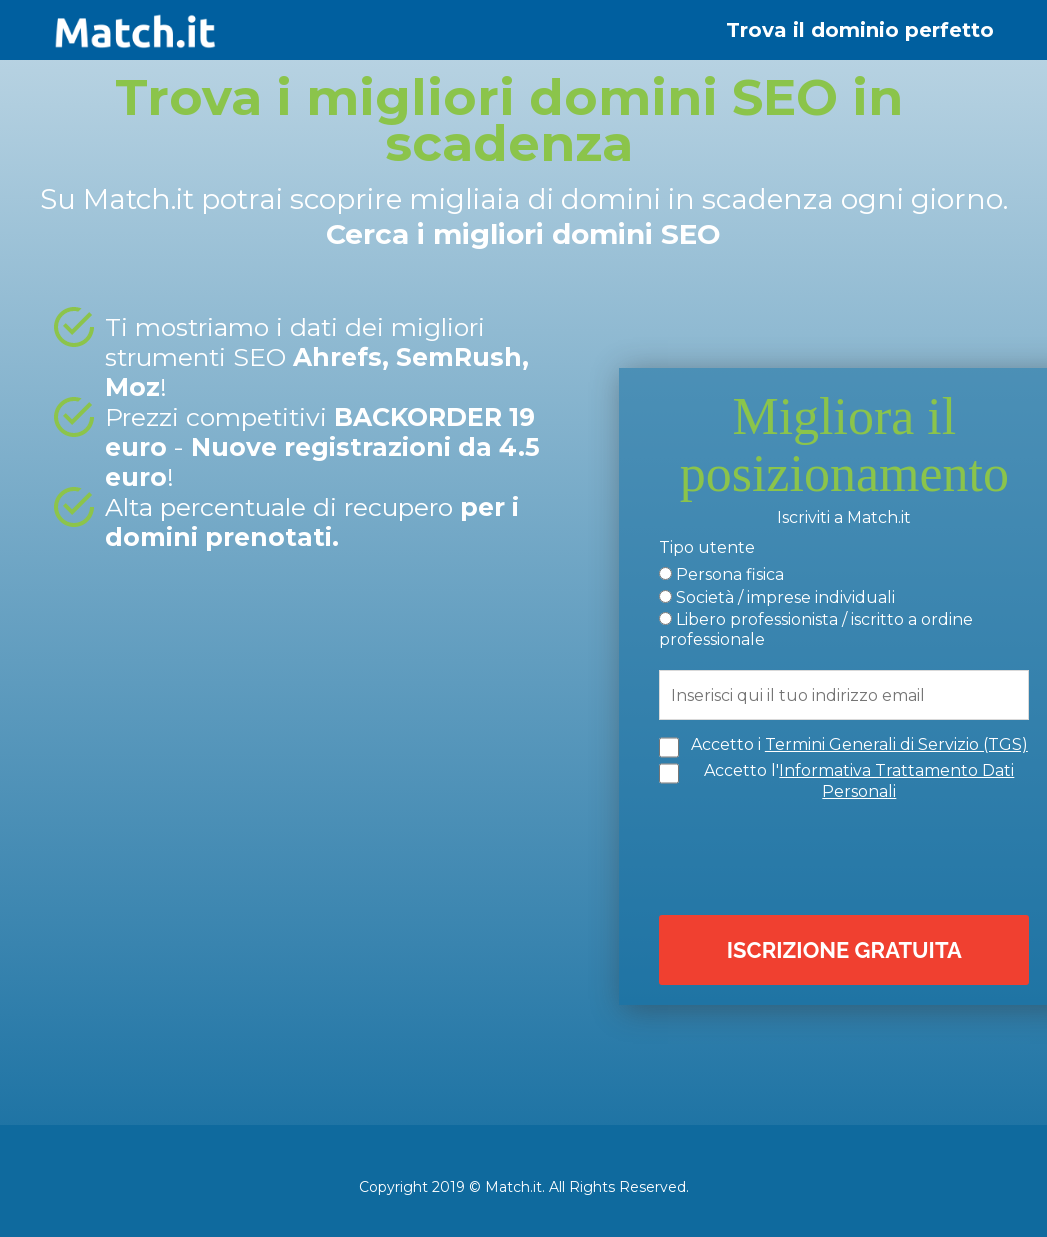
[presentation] (849, 854)
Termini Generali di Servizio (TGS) (896, 743)
